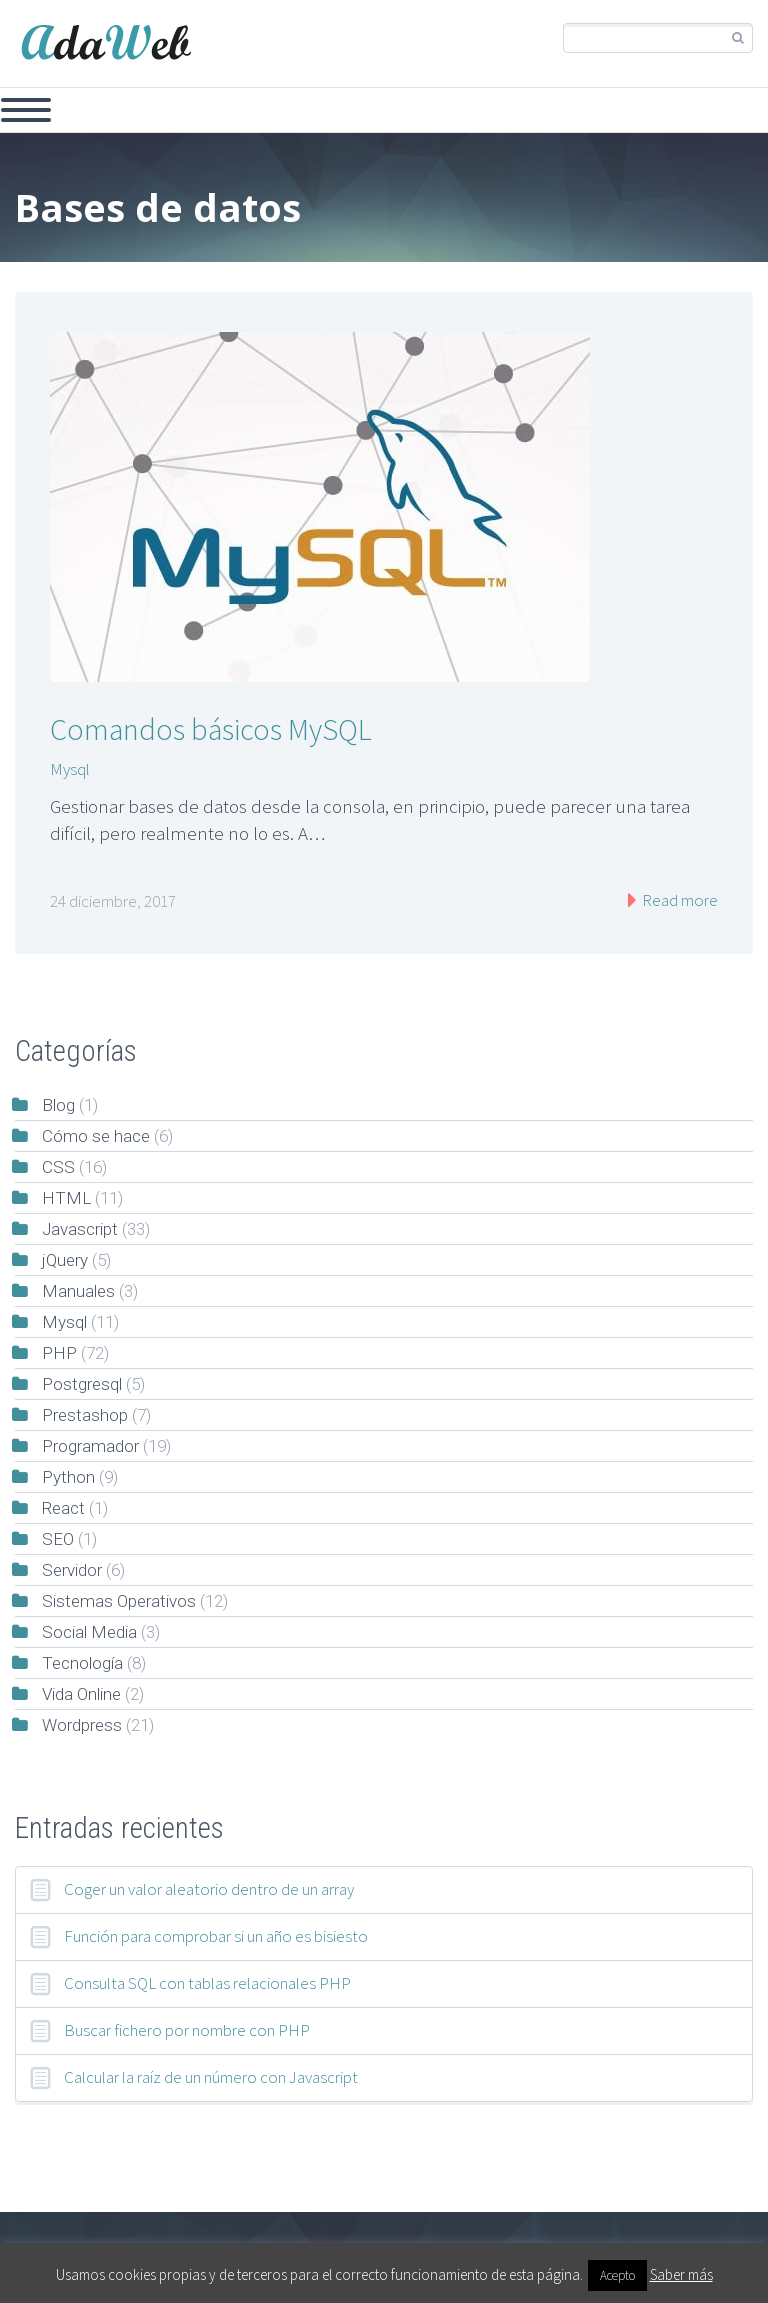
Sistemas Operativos (119, 1601)
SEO (58, 1539)
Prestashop (85, 1415)
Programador (90, 1446)
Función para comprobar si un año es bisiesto (216, 1936)
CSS (58, 1167)
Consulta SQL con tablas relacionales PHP (207, 1983)
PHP (59, 1353)
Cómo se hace (96, 1136)
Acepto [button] (617, 2275)
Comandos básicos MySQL (211, 729)
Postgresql (82, 1384)
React (63, 1508)
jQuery (65, 1260)
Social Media (89, 1632)
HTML (66, 1198)
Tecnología (82, 1663)
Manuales (78, 1291)
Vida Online (81, 1694)
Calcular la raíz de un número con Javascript (211, 2077)
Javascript (80, 1229)
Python (68, 1477)
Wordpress (82, 1725)
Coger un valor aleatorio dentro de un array (209, 1889)
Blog (58, 1105)
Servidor (72, 1570)
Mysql (70, 769)
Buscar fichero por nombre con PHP (187, 2030)
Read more (678, 900)
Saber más (681, 2274)
